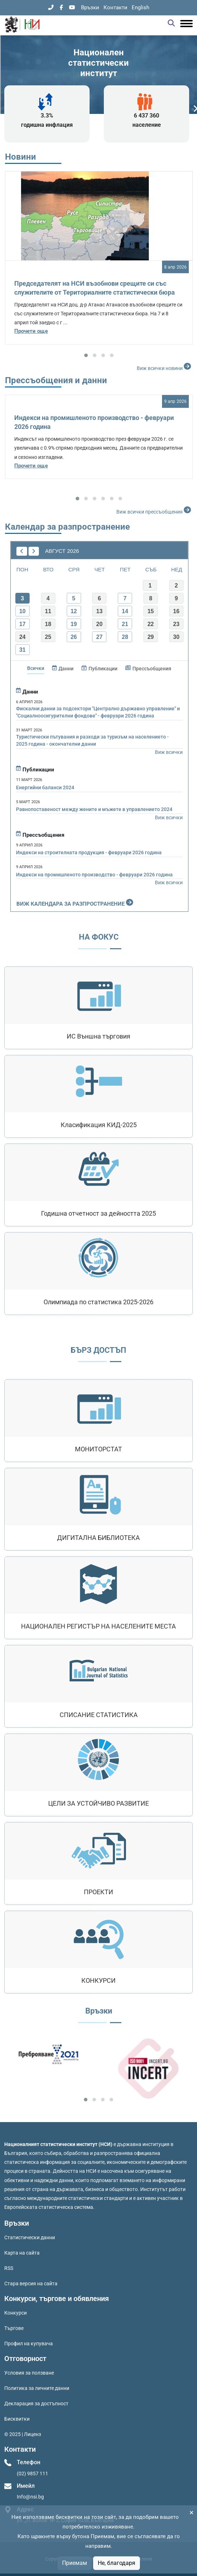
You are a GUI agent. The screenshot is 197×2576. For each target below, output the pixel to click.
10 (22, 611)
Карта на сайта (22, 2253)
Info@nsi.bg (30, 2497)
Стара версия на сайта (30, 2283)
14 (125, 611)
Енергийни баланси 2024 (45, 787)
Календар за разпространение (67, 527)
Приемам (74, 2563)
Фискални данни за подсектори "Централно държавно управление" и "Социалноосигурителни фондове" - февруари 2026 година (98, 712)
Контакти (115, 7)
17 (22, 624)
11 (48, 611)
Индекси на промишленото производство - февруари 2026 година (94, 874)
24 (22, 637)
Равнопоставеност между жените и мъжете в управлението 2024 (94, 809)
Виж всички (169, 752)
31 (22, 650)
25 (48, 637)
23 (176, 624)
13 (99, 611)
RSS (8, 2268)
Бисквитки (17, 2419)
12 (74, 611)
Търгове (14, 2328)
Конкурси (15, 2313)
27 (99, 637)
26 (74, 637)
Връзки (90, 7)
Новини (20, 157)
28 (125, 637)
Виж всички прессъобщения (154, 510)
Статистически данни (29, 2237)
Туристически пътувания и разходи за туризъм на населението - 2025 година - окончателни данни (92, 740)
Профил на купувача (28, 2343)
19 (74, 624)
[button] (86, 355)
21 (125, 624)
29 (150, 637)
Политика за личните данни (36, 2388)
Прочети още (31, 331)
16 (176, 611)
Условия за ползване (29, 2373)
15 (150, 611)
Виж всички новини (165, 366)
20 (99, 624)
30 (176, 637)
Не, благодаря (116, 2563)
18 (48, 624)
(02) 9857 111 (32, 2473)
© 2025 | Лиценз (22, 2434)
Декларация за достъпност (36, 2403)
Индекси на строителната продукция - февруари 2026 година (89, 852)
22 (150, 624)
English (140, 7)
